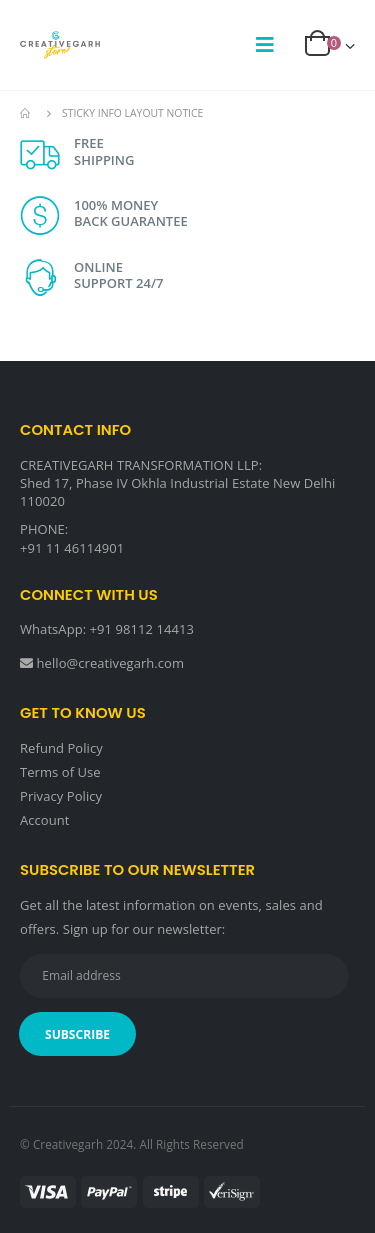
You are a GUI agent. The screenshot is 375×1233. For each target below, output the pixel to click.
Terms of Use (60, 772)
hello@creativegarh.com (111, 663)
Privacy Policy (61, 796)
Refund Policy (61, 748)
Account (45, 820)
